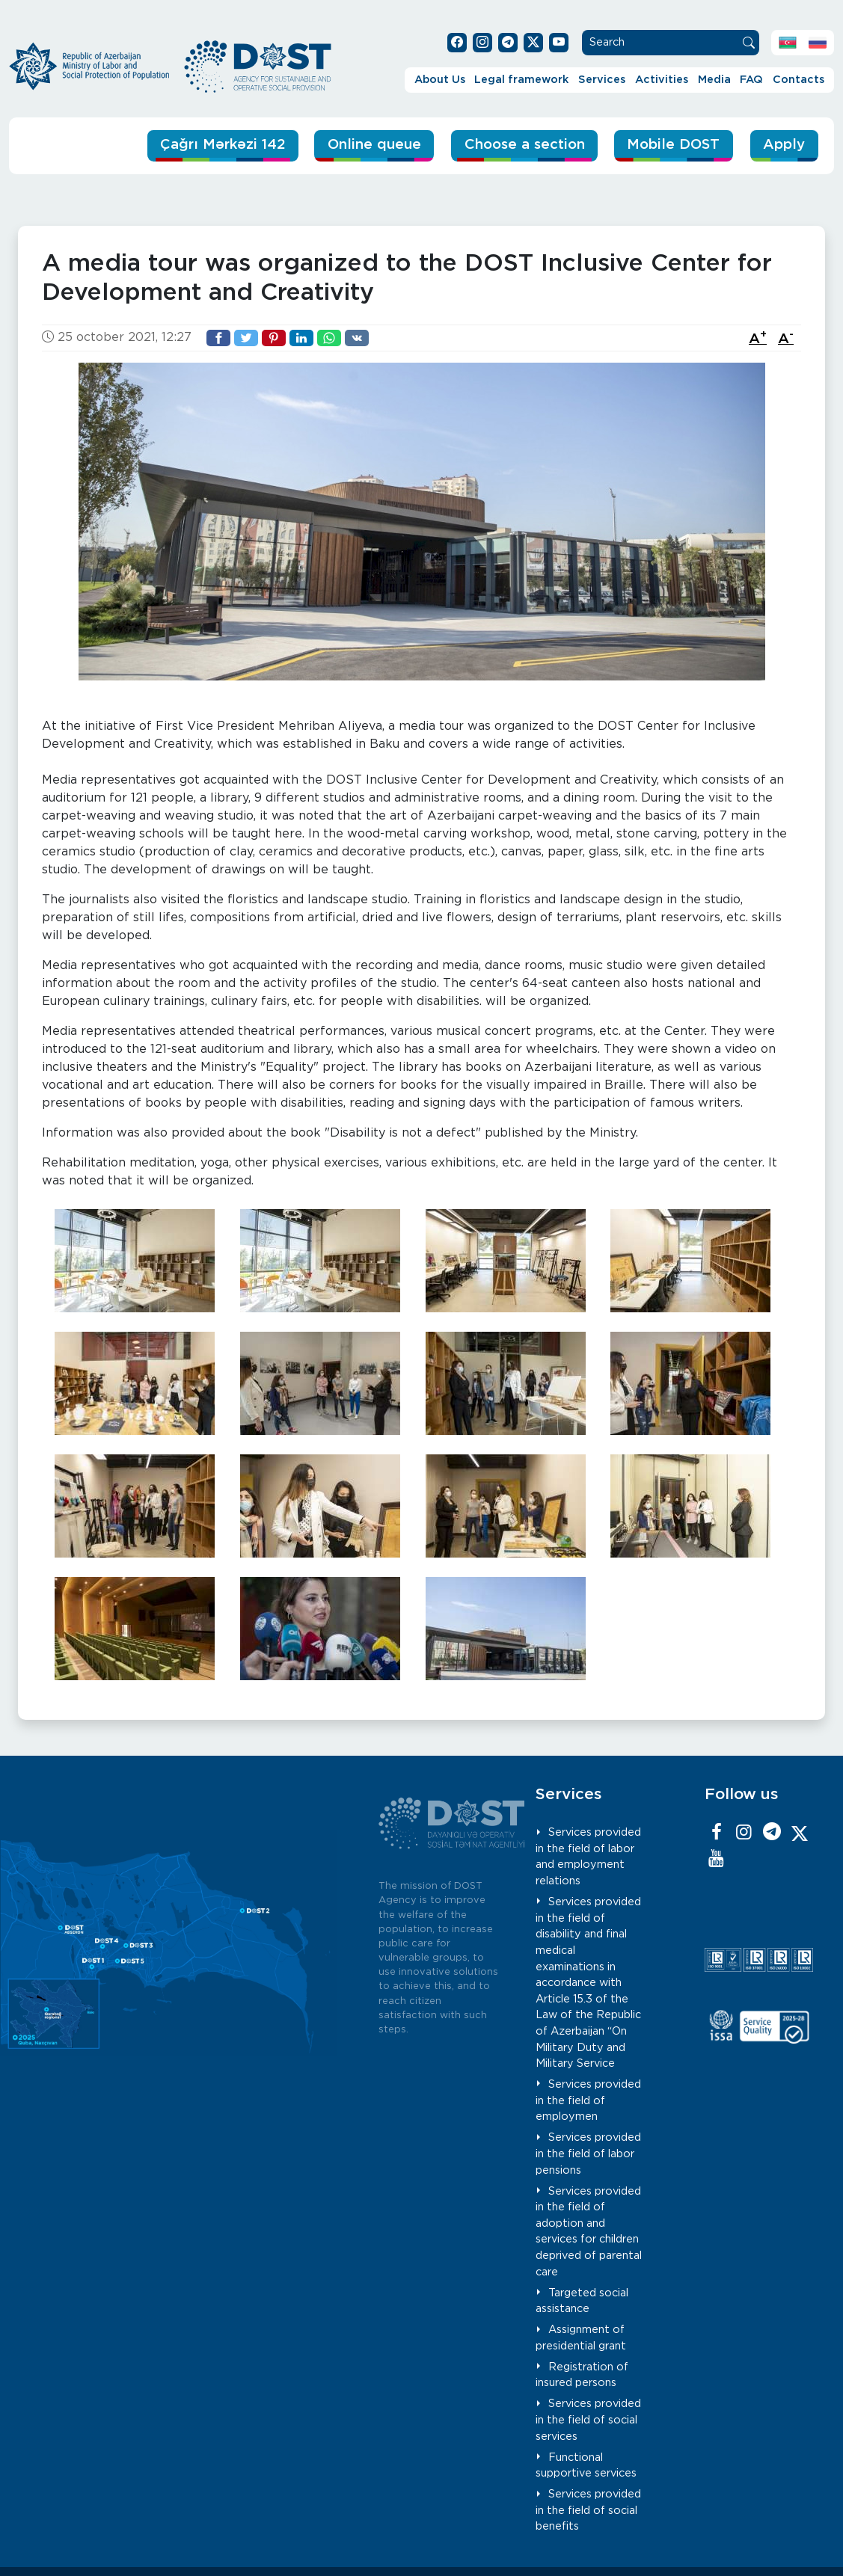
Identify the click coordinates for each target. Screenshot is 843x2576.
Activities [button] (661, 79)
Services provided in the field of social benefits (588, 2510)
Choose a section (518, 144)
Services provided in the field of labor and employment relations (588, 1857)
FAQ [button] (751, 79)
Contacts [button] (798, 79)
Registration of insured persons (582, 2375)
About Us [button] (439, 79)
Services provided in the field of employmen (588, 2100)
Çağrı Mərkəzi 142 (210, 144)
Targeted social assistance (582, 2300)
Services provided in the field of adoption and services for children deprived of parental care (589, 2231)
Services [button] (601, 79)
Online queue (366, 144)
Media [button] (714, 79)
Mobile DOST (672, 144)
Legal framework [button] (521, 79)
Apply (784, 144)
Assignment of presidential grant (581, 2338)
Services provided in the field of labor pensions (588, 2153)
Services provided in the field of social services (588, 2420)
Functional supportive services (586, 2465)
